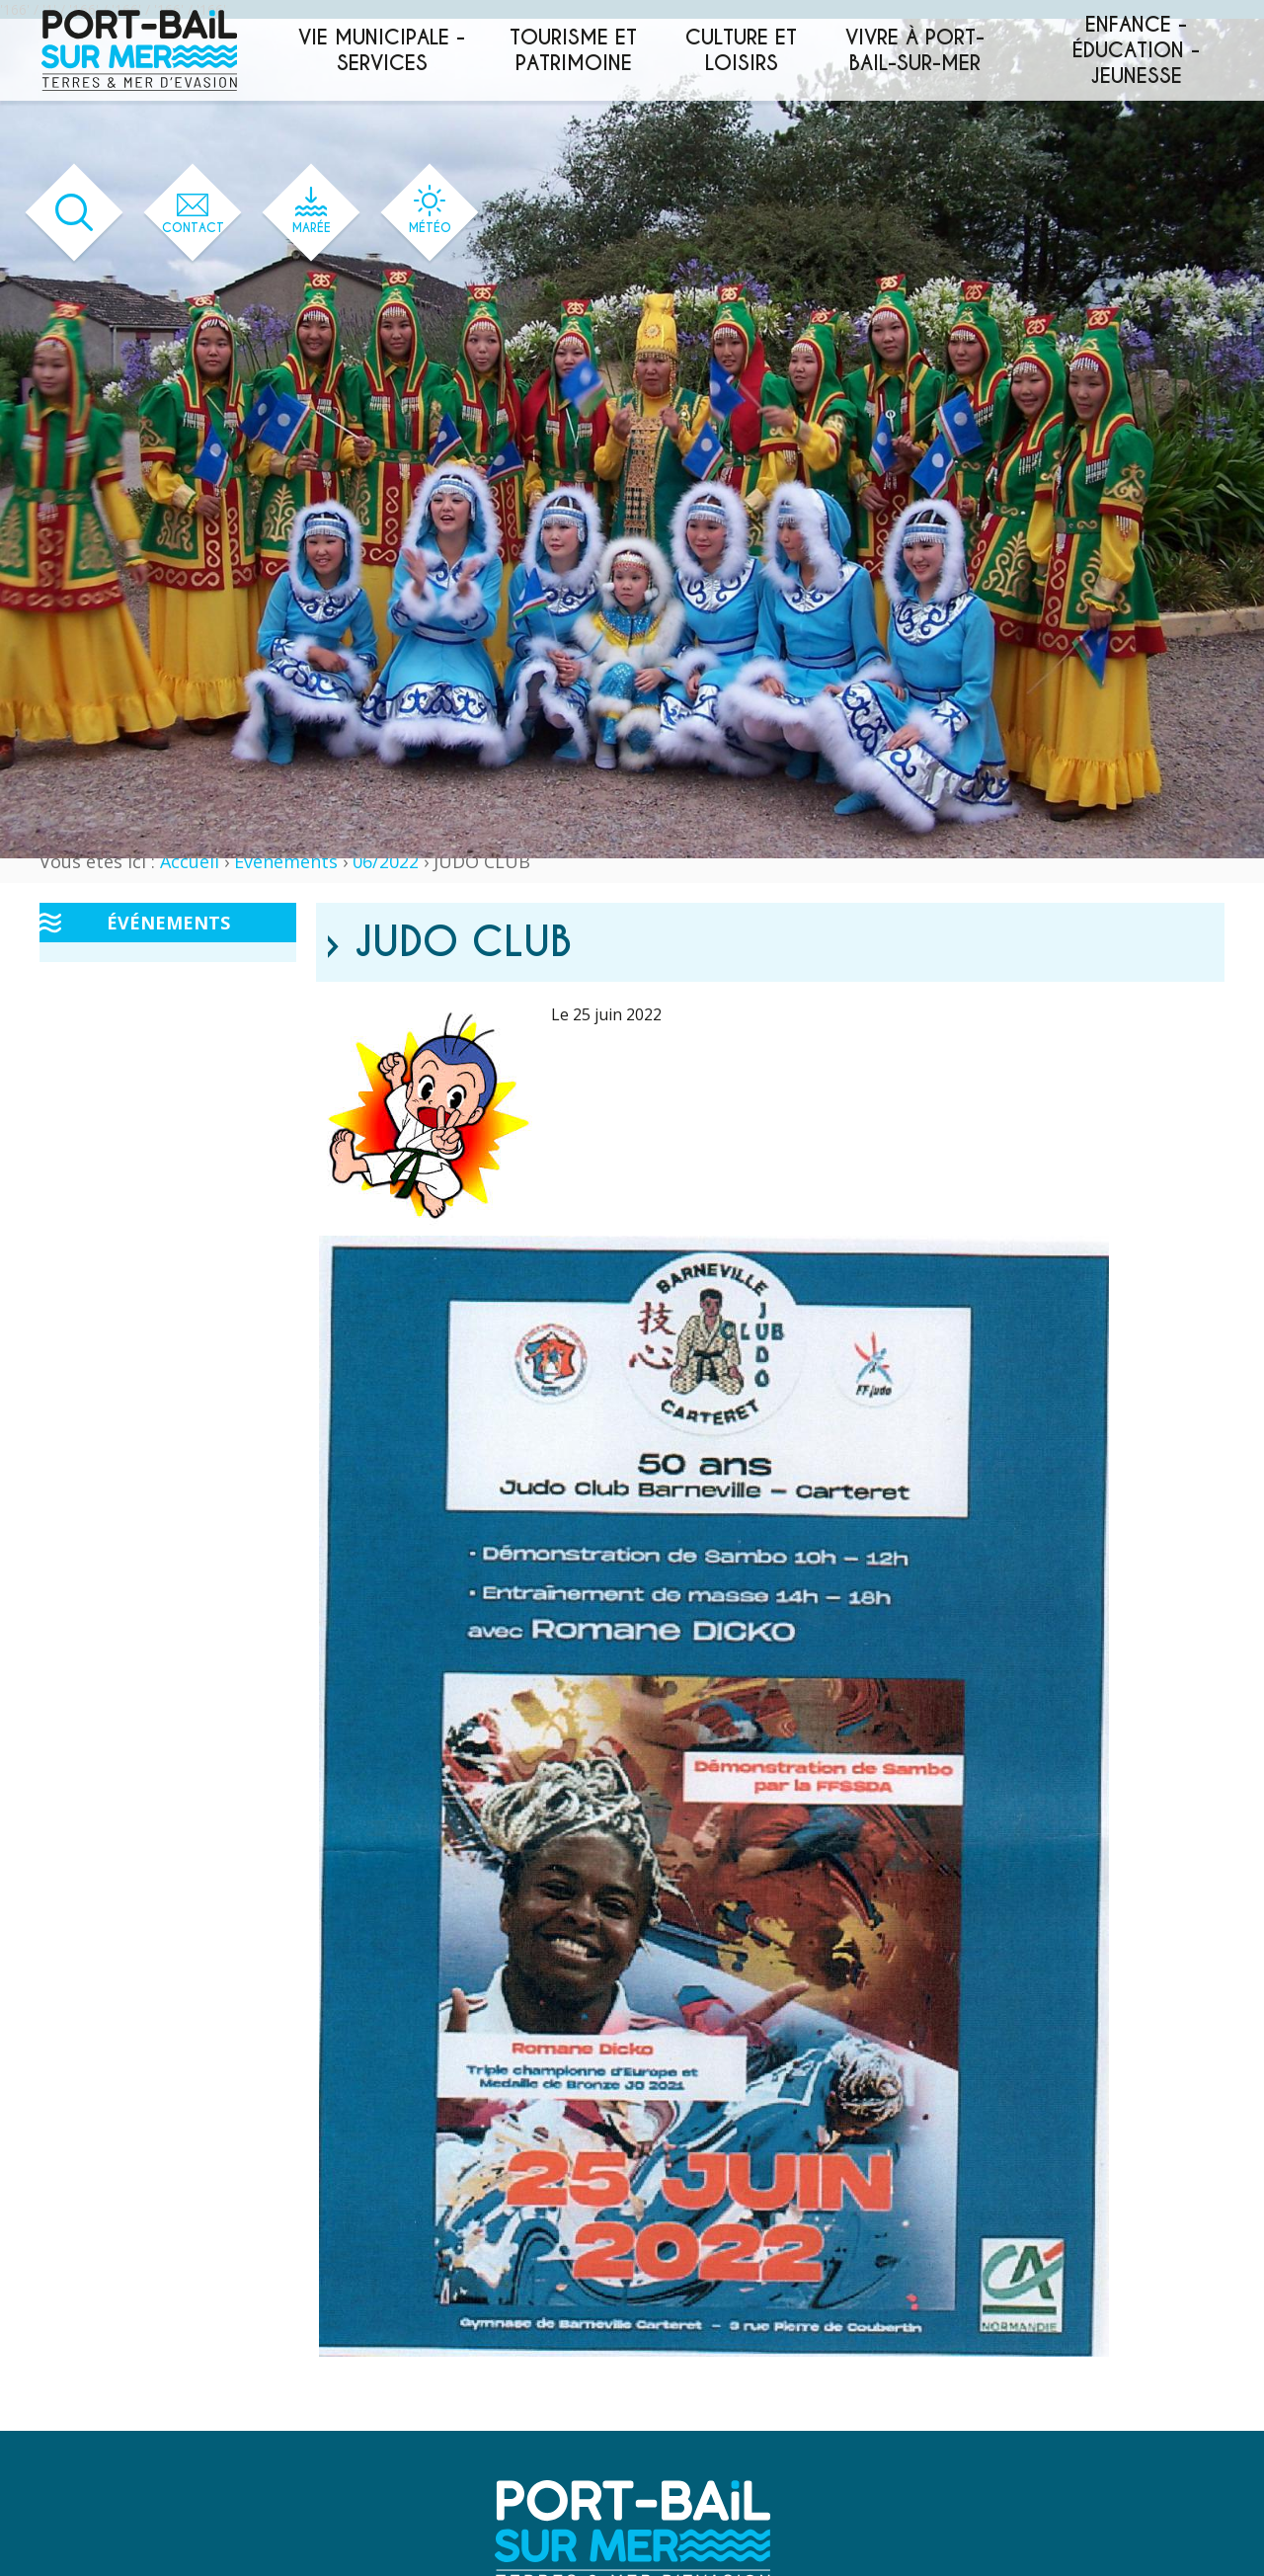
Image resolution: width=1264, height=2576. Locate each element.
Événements (286, 861)
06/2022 (386, 861)
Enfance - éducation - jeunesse (1136, 50)
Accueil (189, 861)
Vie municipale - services (381, 50)
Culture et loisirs (741, 50)
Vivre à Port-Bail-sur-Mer (915, 50)
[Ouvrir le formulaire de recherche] (74, 213)
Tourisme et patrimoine (573, 50)
